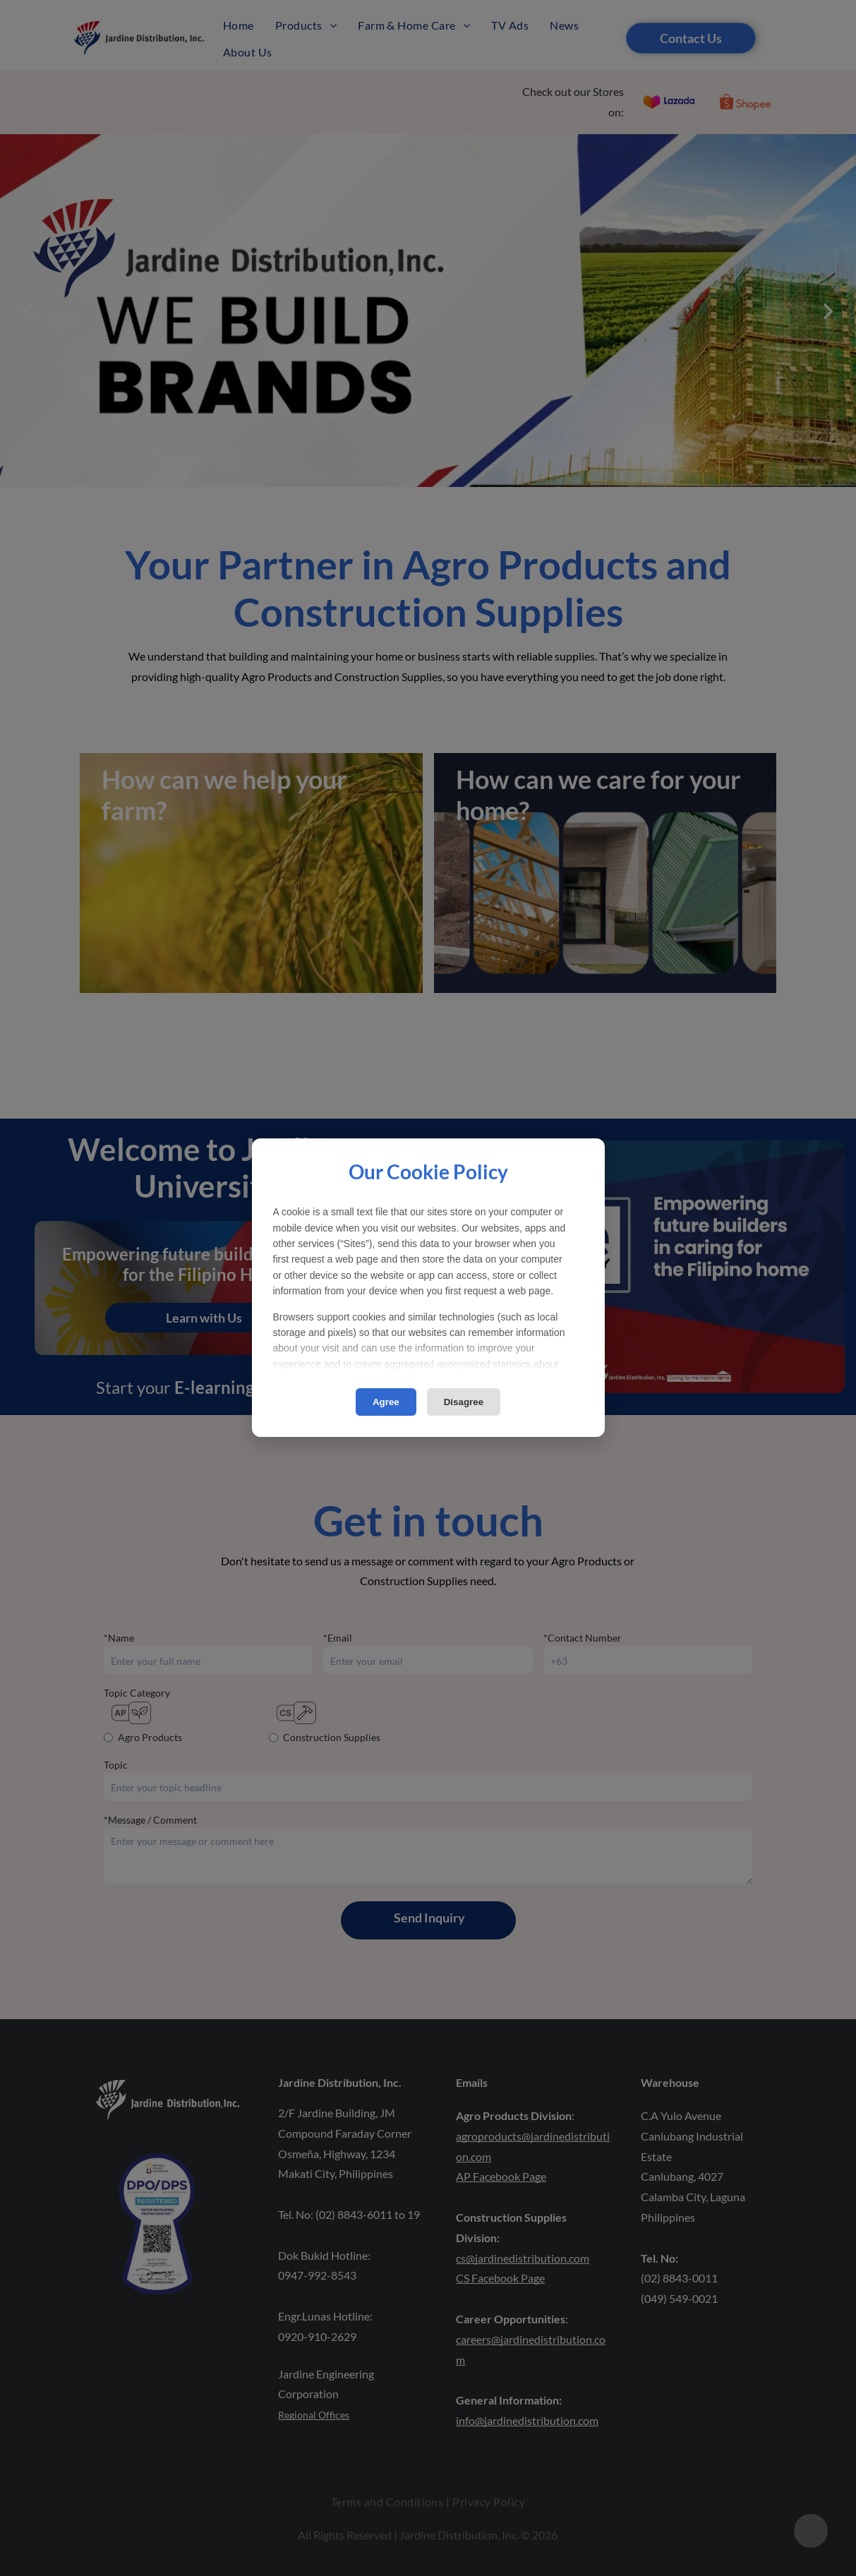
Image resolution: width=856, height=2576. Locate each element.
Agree (386, 1402)
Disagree (463, 1402)
